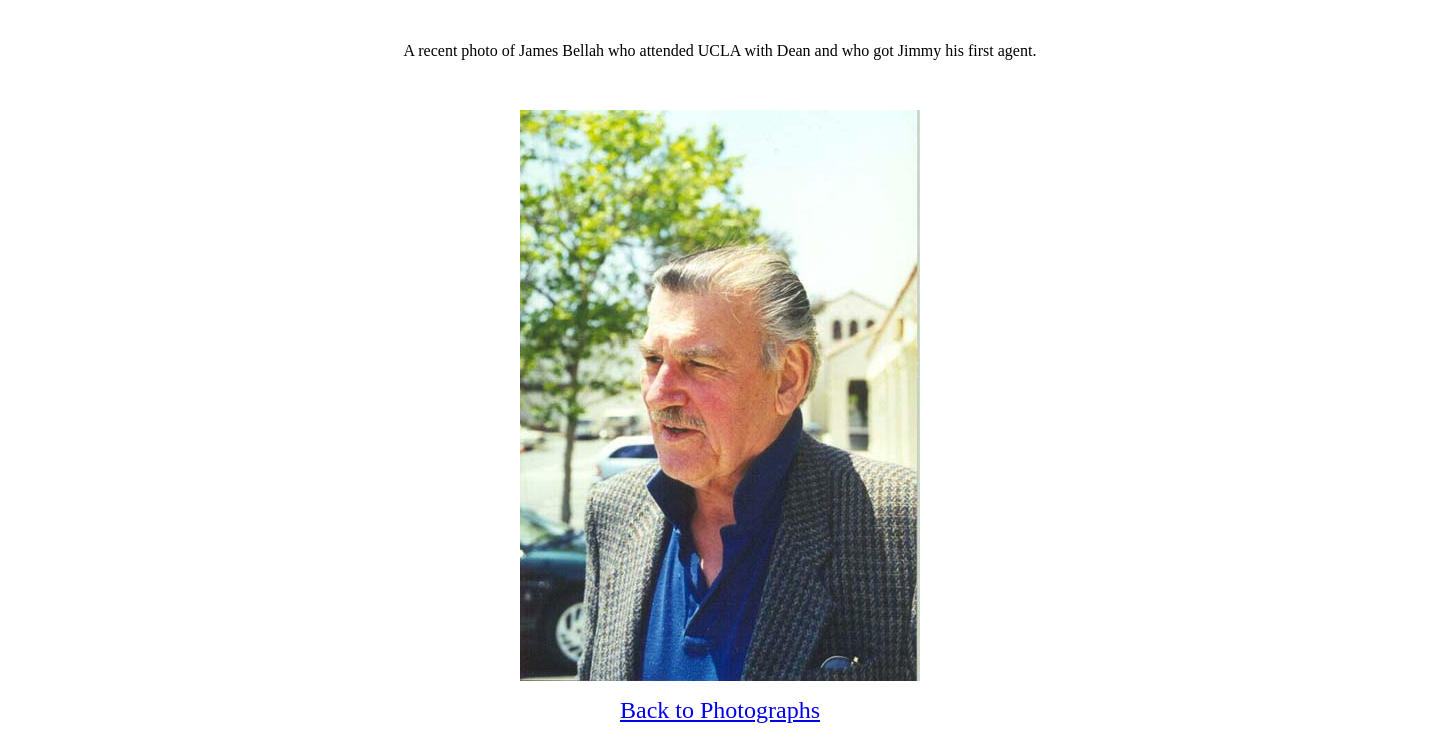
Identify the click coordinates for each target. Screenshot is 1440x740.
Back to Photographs (720, 710)
